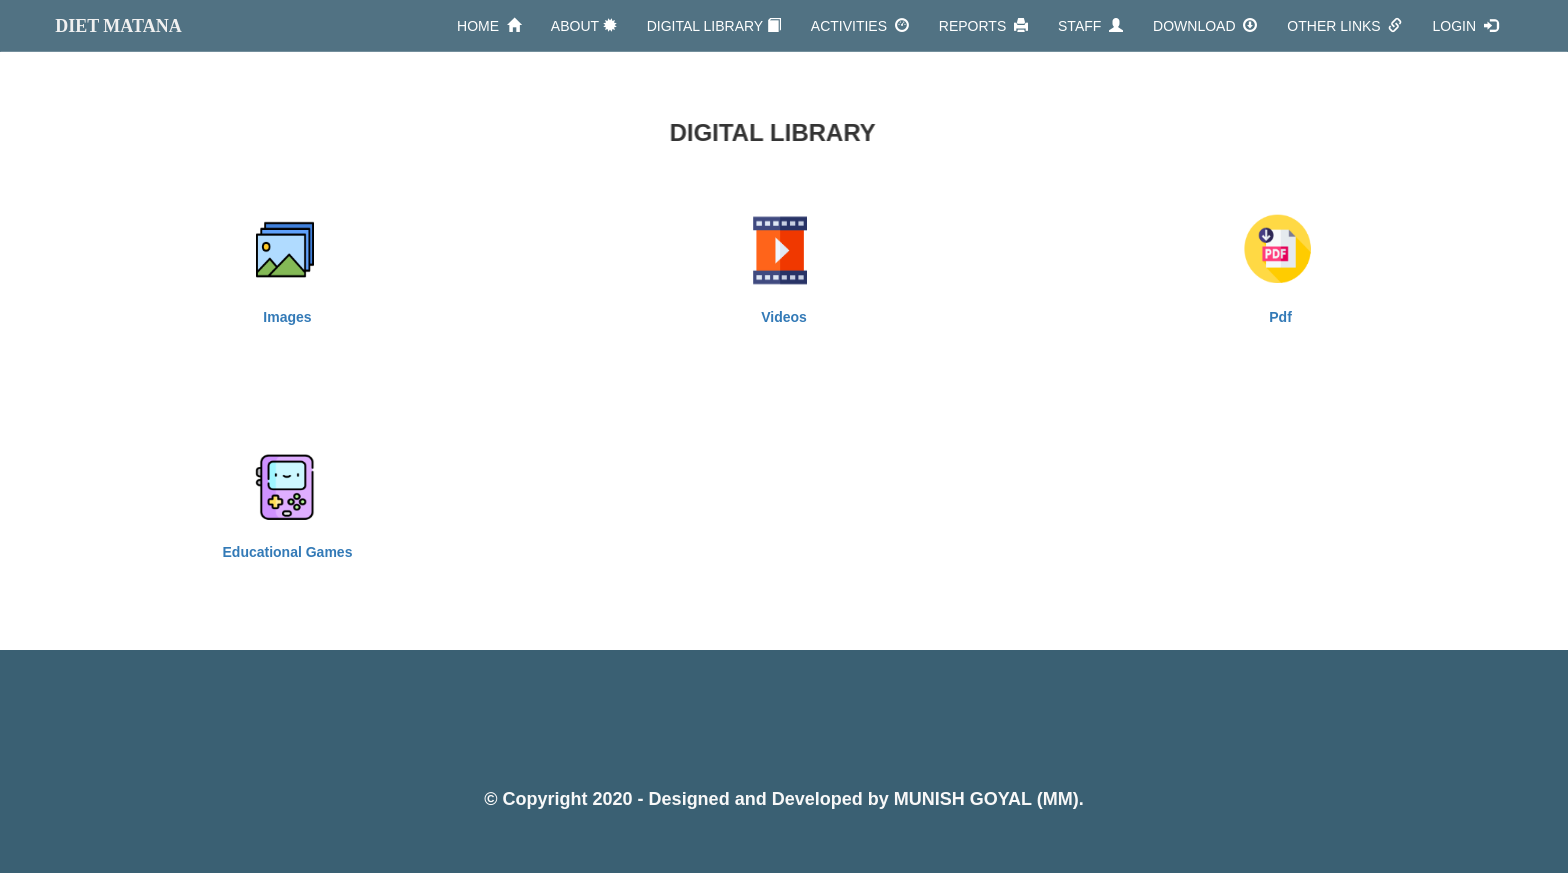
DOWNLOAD (1205, 25)
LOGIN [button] (1464, 25)
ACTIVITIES (860, 25)
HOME (489, 25)
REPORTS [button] (983, 25)
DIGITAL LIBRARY (714, 25)
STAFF (1090, 25)
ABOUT (584, 25)
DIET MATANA (118, 26)
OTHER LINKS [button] (1344, 25)
